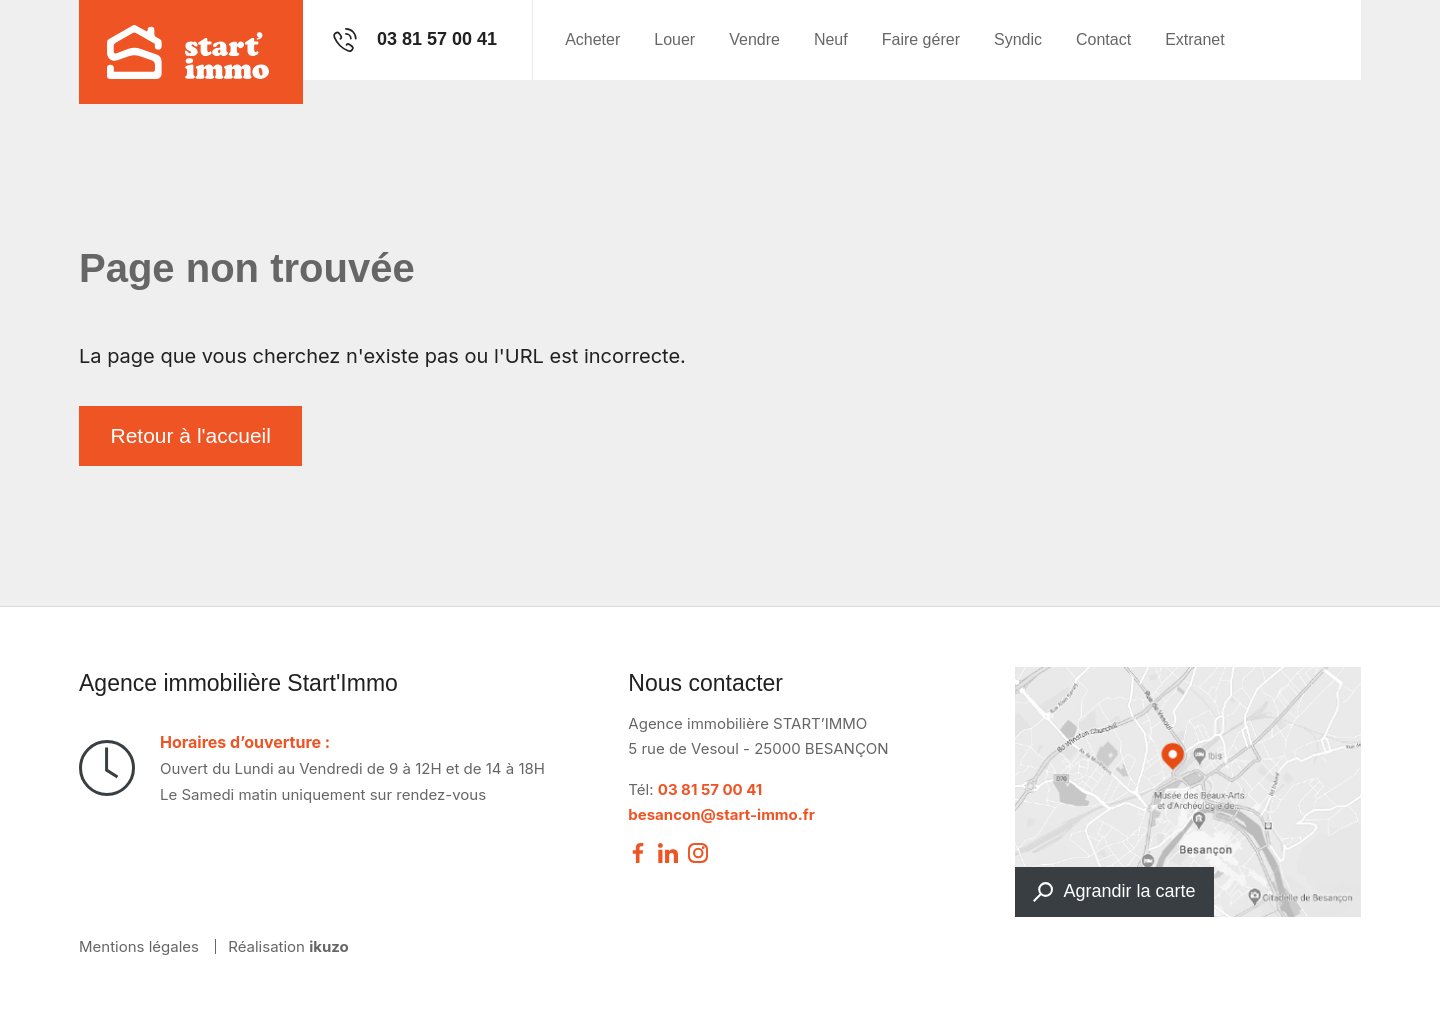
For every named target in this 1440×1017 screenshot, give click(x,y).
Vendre (754, 39)
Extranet (1195, 39)
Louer (674, 39)
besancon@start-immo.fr (721, 814)
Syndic (1018, 39)
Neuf (831, 39)
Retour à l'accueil (191, 435)
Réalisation (288, 946)
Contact (1103, 39)
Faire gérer (921, 39)
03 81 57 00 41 (710, 789)
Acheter (592, 39)
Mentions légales (139, 946)
